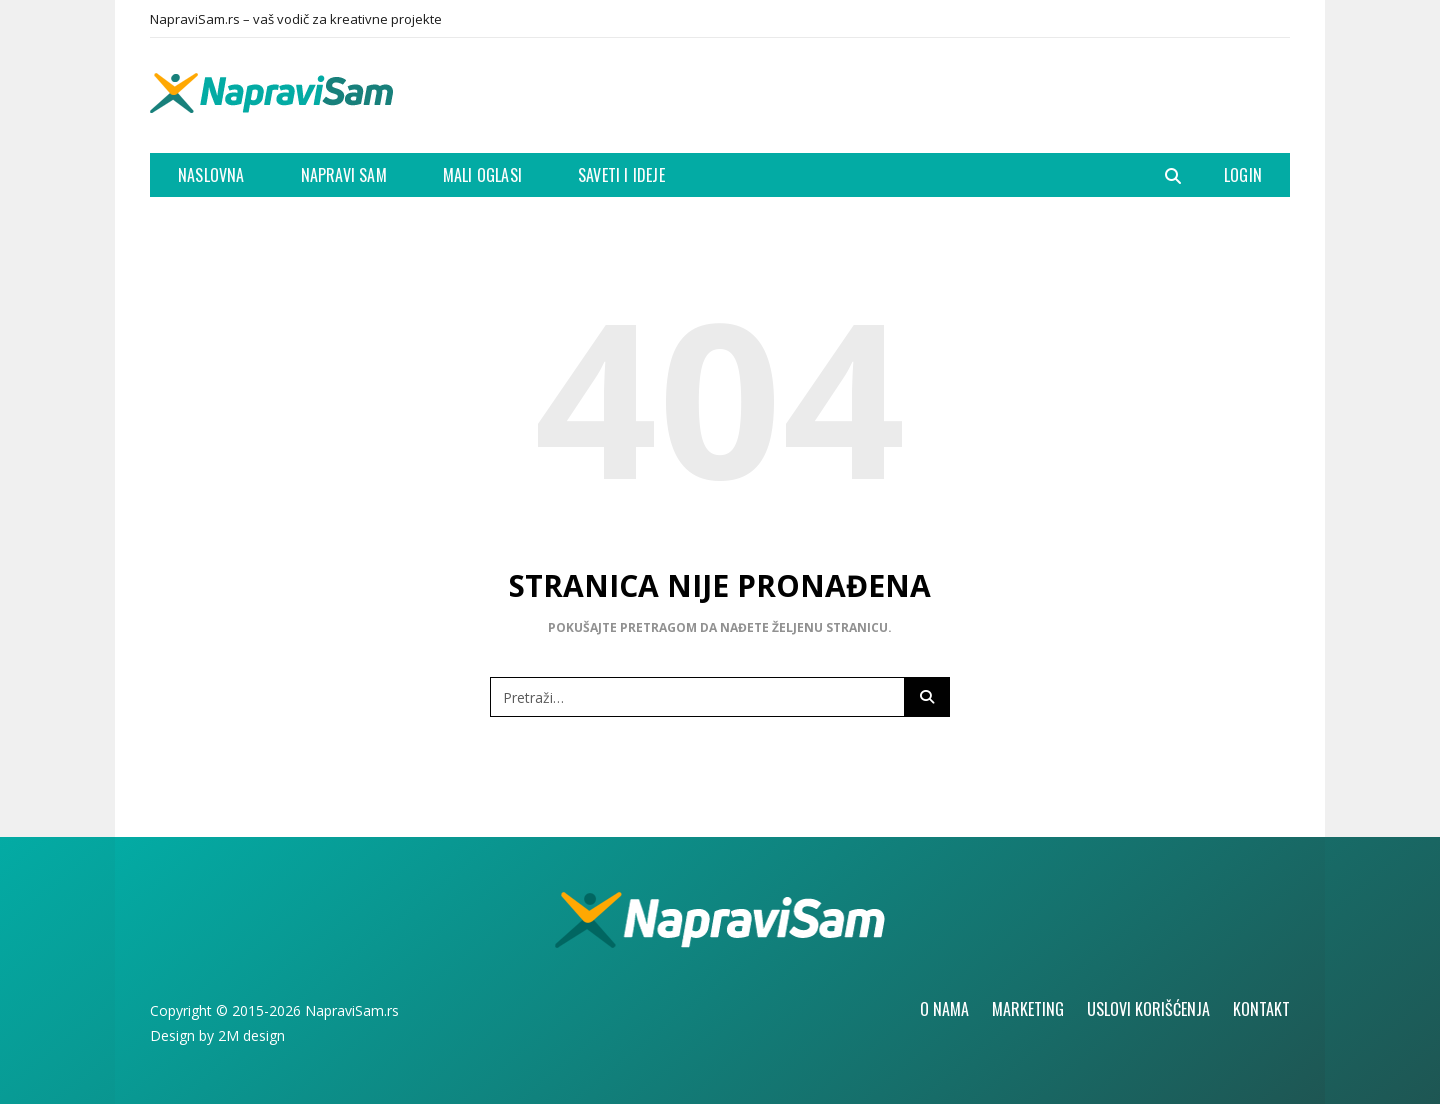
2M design (251, 1035)
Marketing (1028, 1009)
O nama (944, 1009)
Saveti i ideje (621, 175)
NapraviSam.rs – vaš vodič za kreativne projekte (296, 19)
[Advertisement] (926, 93)
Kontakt (1261, 1009)
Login (1243, 175)
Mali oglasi (482, 175)
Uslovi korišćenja (1148, 1009)
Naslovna (211, 175)
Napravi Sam (344, 175)
